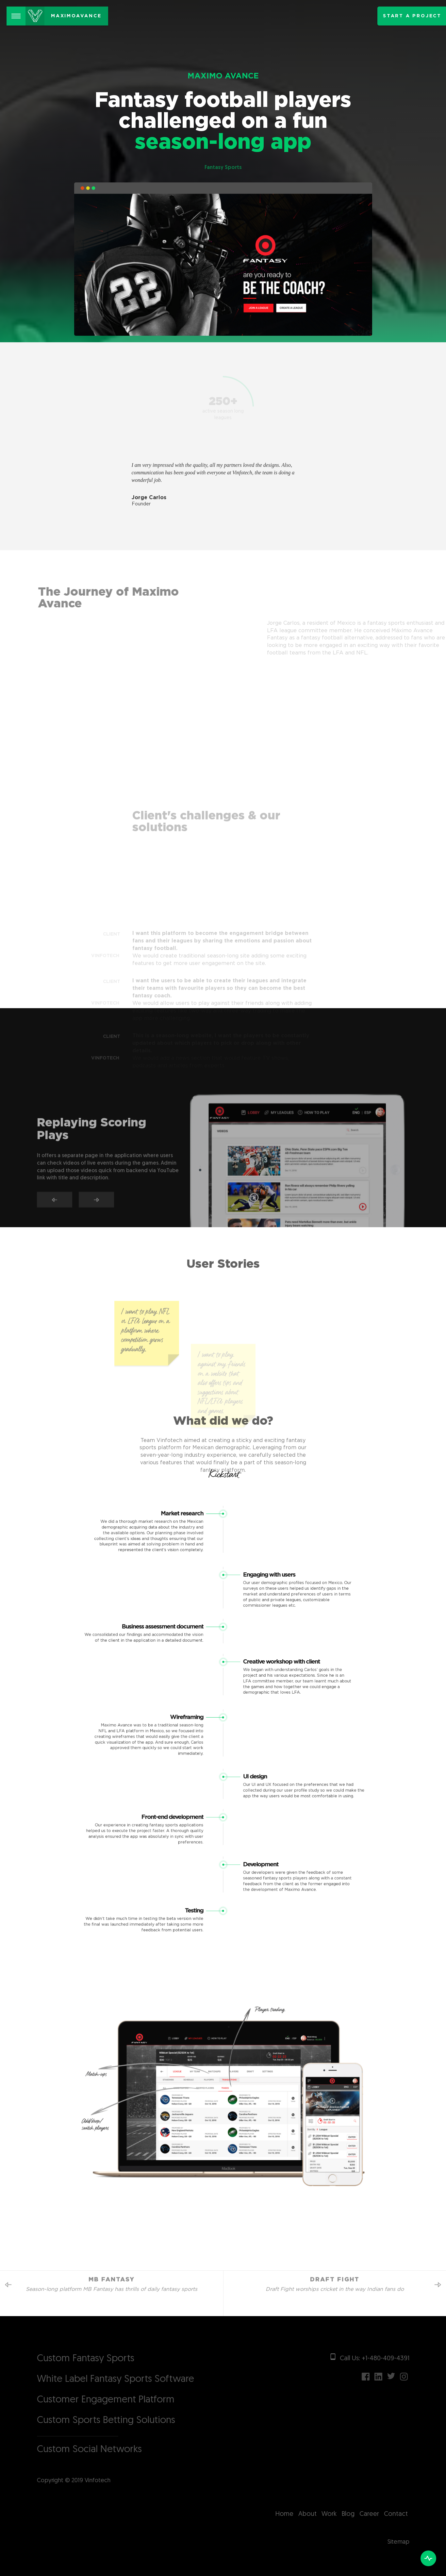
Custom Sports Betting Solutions (106, 2420)
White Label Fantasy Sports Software (115, 2379)
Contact (396, 2514)
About (307, 2514)
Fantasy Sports (223, 167)
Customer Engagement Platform (105, 2400)
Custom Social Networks (89, 2450)
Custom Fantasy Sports (85, 2359)
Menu (18, 12)
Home (284, 2514)
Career (369, 2514)
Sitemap (398, 2542)
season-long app (223, 149)
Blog (348, 2514)
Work (329, 2514)
